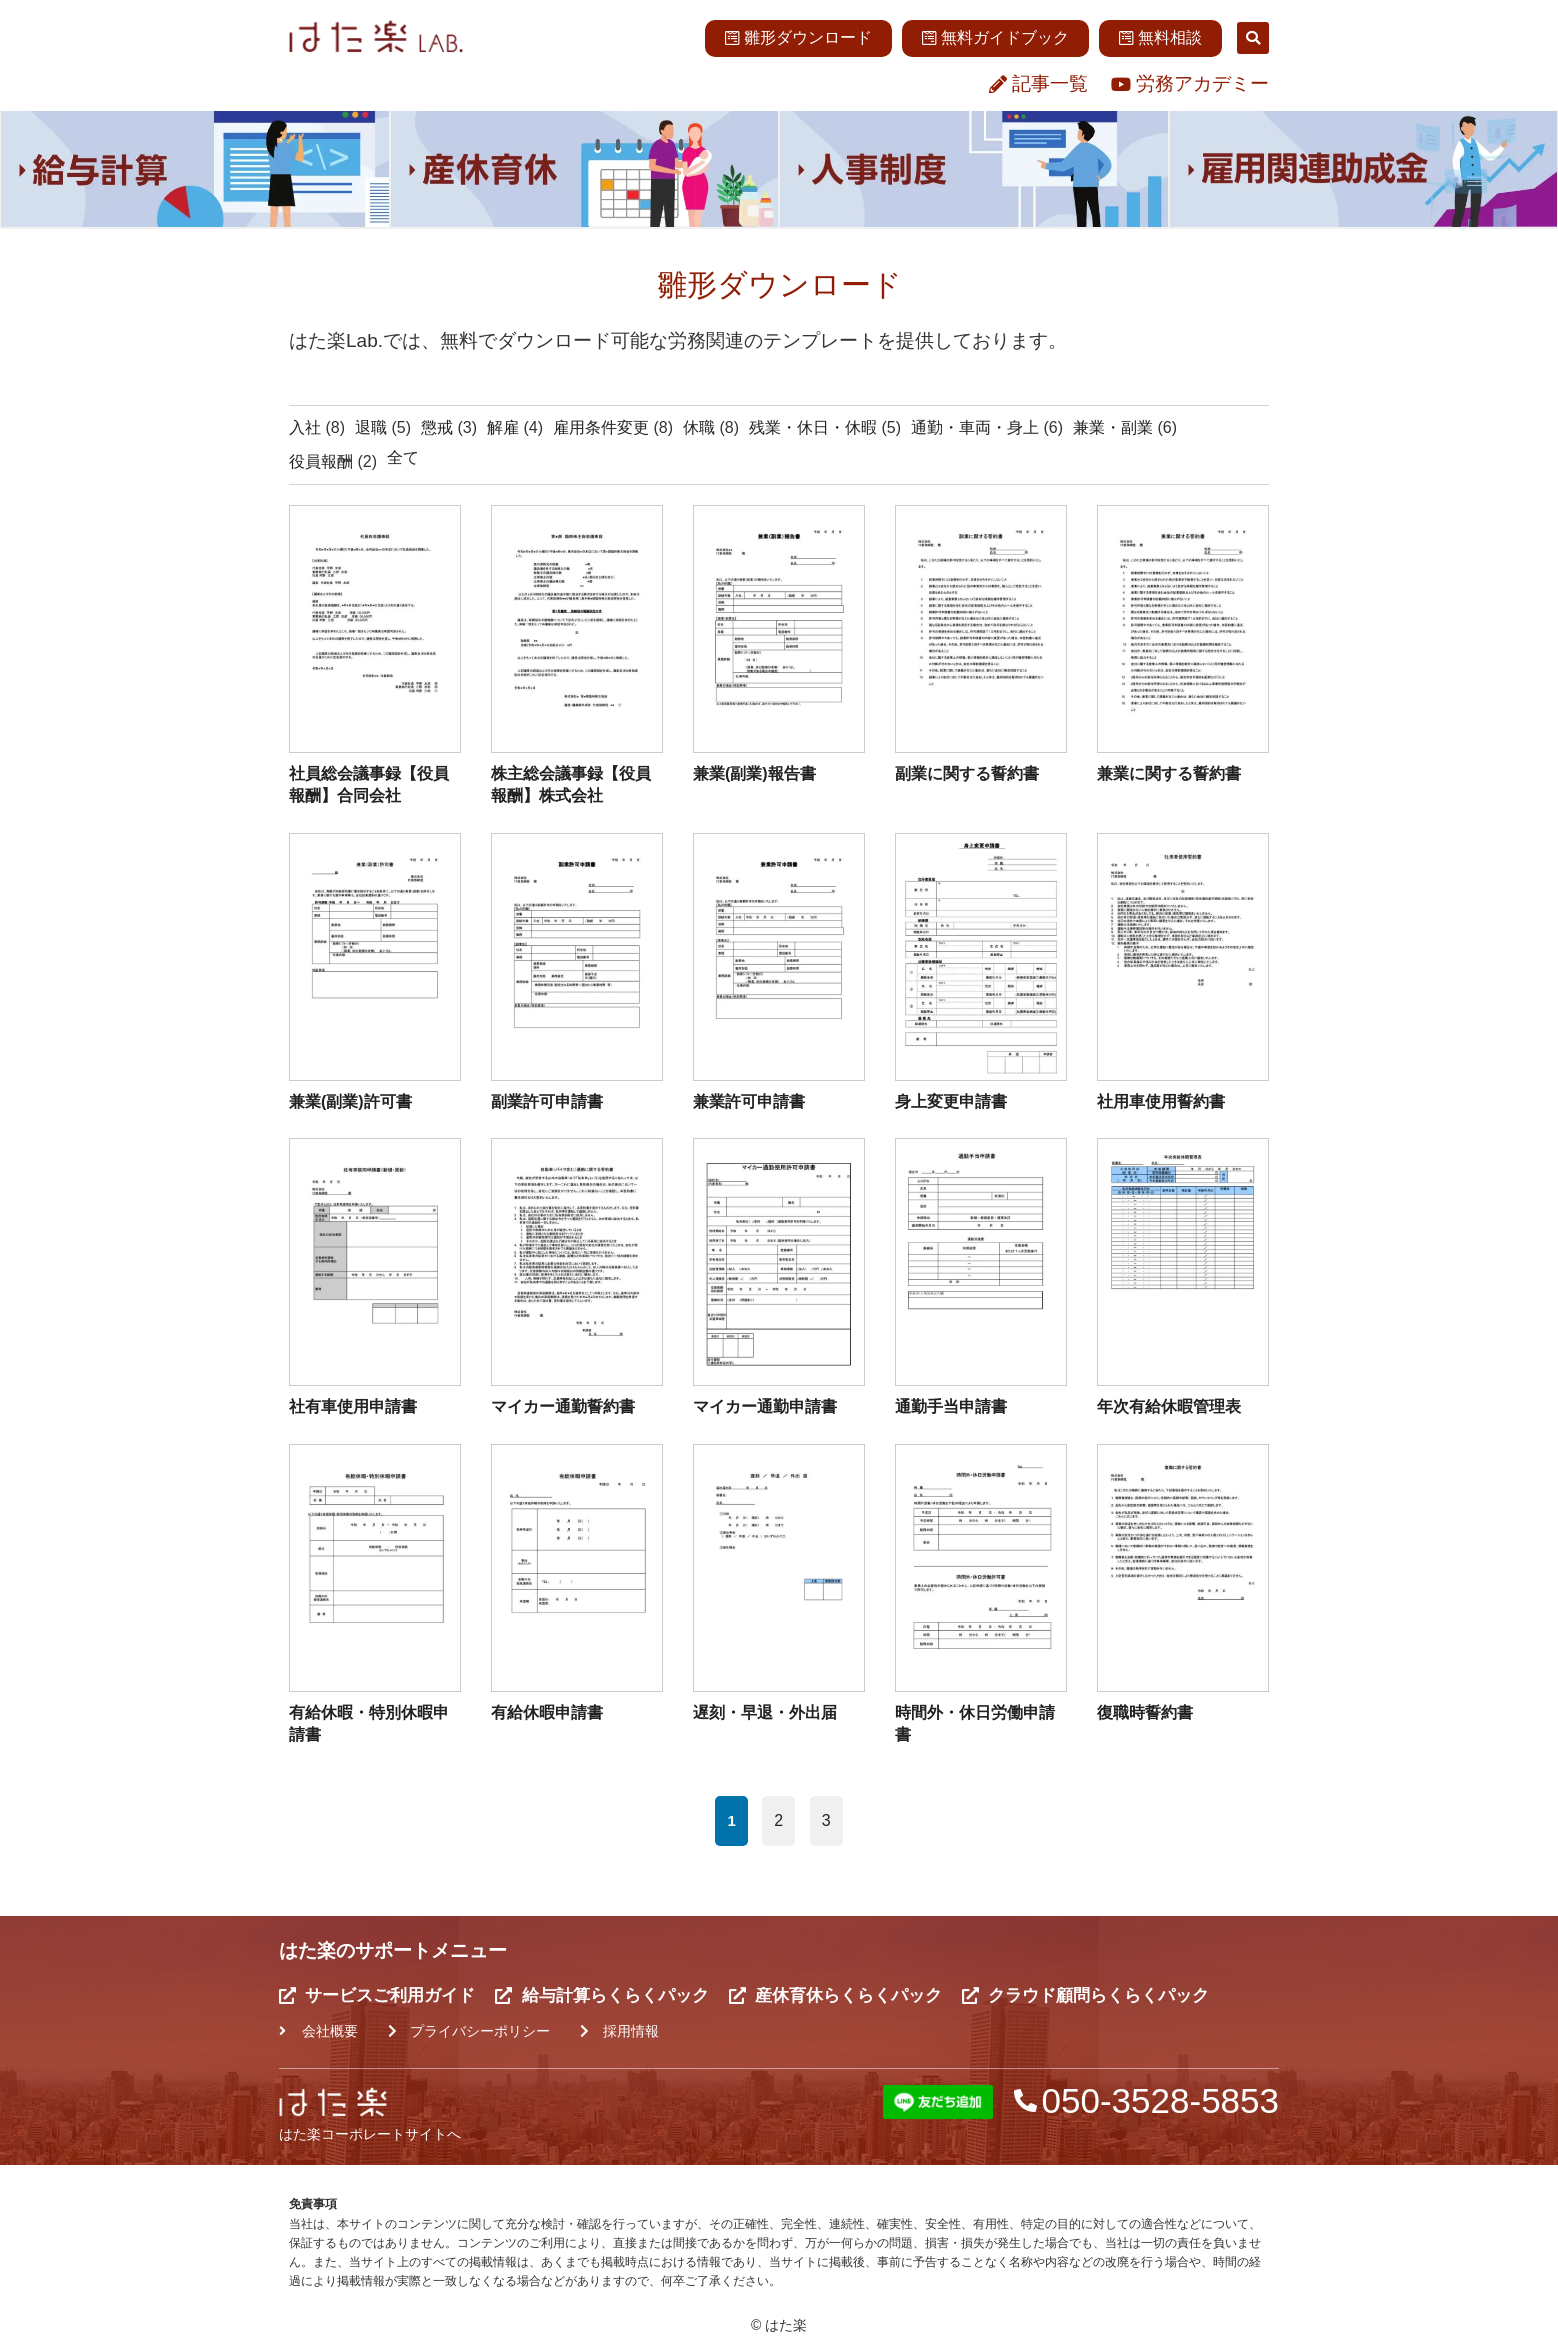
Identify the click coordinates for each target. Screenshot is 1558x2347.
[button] (1253, 38)
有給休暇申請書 (547, 1712)
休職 (699, 427)
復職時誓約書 (1145, 1712)
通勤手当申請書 (951, 1406)
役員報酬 (321, 461)
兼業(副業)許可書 (350, 1101)
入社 (305, 427)
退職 (371, 427)
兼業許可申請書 (749, 1101)
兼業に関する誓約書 (1169, 773)
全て (403, 457)
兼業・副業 (1113, 427)
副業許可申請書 (547, 1101)
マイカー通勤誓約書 (563, 1406)
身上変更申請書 (951, 1101)
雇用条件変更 (601, 427)
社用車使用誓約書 (1161, 1101)
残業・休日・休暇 (813, 427)
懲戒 (437, 427)
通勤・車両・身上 (975, 427)
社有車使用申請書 (353, 1406)
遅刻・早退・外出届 (765, 1712)
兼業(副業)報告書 (754, 773)
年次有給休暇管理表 (1169, 1406)
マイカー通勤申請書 (765, 1406)
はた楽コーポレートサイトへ (370, 2134)
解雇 (503, 427)
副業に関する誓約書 (967, 773)
